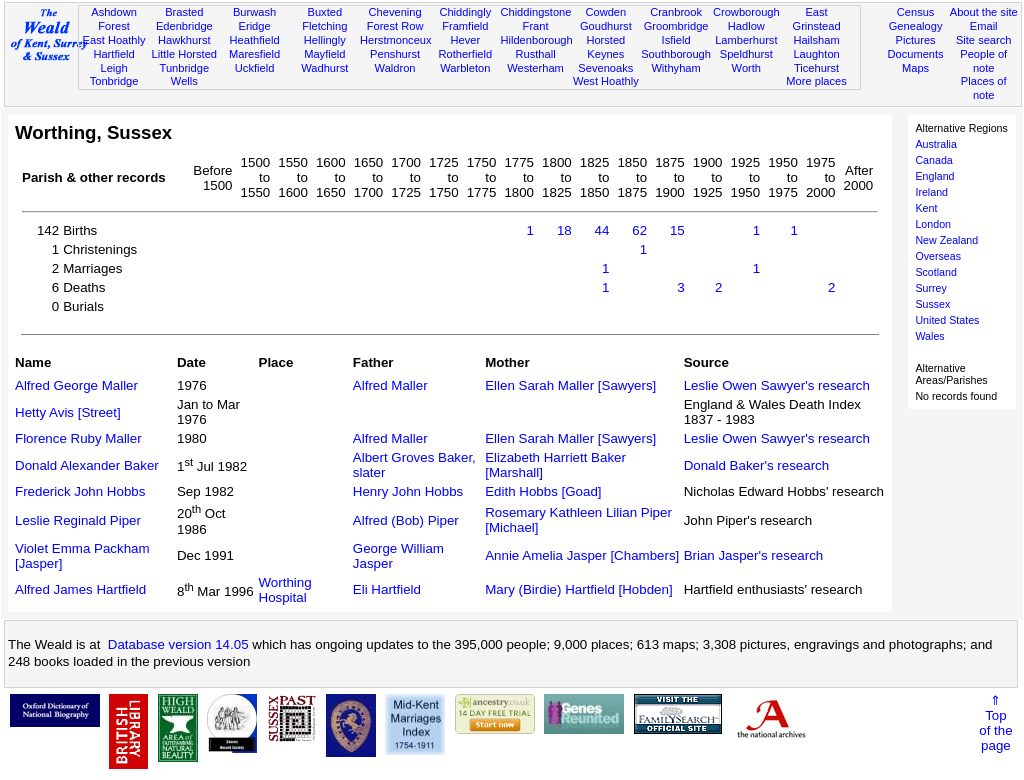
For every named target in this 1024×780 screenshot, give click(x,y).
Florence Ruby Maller (78, 438)
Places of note (984, 88)
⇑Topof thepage (995, 723)
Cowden (605, 12)
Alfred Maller (390, 385)
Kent (926, 208)
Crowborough (746, 12)
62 (639, 230)
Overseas (938, 256)
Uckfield (255, 68)
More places (816, 81)
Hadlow (746, 26)
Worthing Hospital (285, 590)
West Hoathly (606, 81)
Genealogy (916, 26)
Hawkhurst (184, 40)
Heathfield (255, 40)
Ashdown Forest (114, 19)
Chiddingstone (535, 12)
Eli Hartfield (387, 589)
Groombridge (676, 26)
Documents (915, 54)
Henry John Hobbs (408, 491)
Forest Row (395, 26)
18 (564, 230)
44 (602, 230)
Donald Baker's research (757, 465)
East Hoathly (114, 40)
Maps (915, 68)
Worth (746, 68)
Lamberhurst (746, 40)
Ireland (931, 192)
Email (984, 26)
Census (916, 12)
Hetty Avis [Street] (68, 412)
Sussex (932, 304)
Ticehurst (816, 68)
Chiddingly (465, 12)
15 (677, 230)
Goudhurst (606, 26)
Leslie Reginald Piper (78, 520)
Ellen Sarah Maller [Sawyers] (570, 385)
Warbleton (465, 68)
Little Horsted (184, 54)
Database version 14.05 (178, 644)
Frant (536, 26)
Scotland (935, 272)
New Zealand (946, 240)
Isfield (676, 40)
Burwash (254, 12)
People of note (983, 61)
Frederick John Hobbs (80, 491)
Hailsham (816, 40)
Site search (984, 40)
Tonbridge (114, 81)
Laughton (816, 54)
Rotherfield (465, 54)
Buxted (325, 12)
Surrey (930, 288)
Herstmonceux (396, 40)
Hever (466, 40)
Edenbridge (184, 26)
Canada (933, 160)
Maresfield (254, 54)
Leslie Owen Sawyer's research (777, 385)
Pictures (916, 40)
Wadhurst (324, 68)
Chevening (395, 12)
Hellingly (325, 40)
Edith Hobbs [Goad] (543, 491)
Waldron (395, 68)
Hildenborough (536, 40)
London (933, 224)
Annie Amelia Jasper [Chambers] (582, 555)
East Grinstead (816, 19)
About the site (984, 12)
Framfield (465, 26)
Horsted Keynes (605, 47)
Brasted (184, 12)
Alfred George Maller (76, 385)
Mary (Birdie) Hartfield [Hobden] (578, 589)
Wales (929, 336)
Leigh (113, 68)
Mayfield (324, 54)
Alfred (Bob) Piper (406, 520)
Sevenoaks (605, 68)
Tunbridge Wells (185, 75)
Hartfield (113, 54)
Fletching (324, 26)
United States (947, 320)
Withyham (675, 68)
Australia (935, 144)
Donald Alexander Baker (87, 465)
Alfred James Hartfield (80, 589)
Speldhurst (746, 54)
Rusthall (536, 54)
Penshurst (395, 54)
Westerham (535, 68)
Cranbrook (676, 12)
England (934, 176)
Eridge (255, 26)
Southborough (676, 54)
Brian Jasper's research (754, 555)
